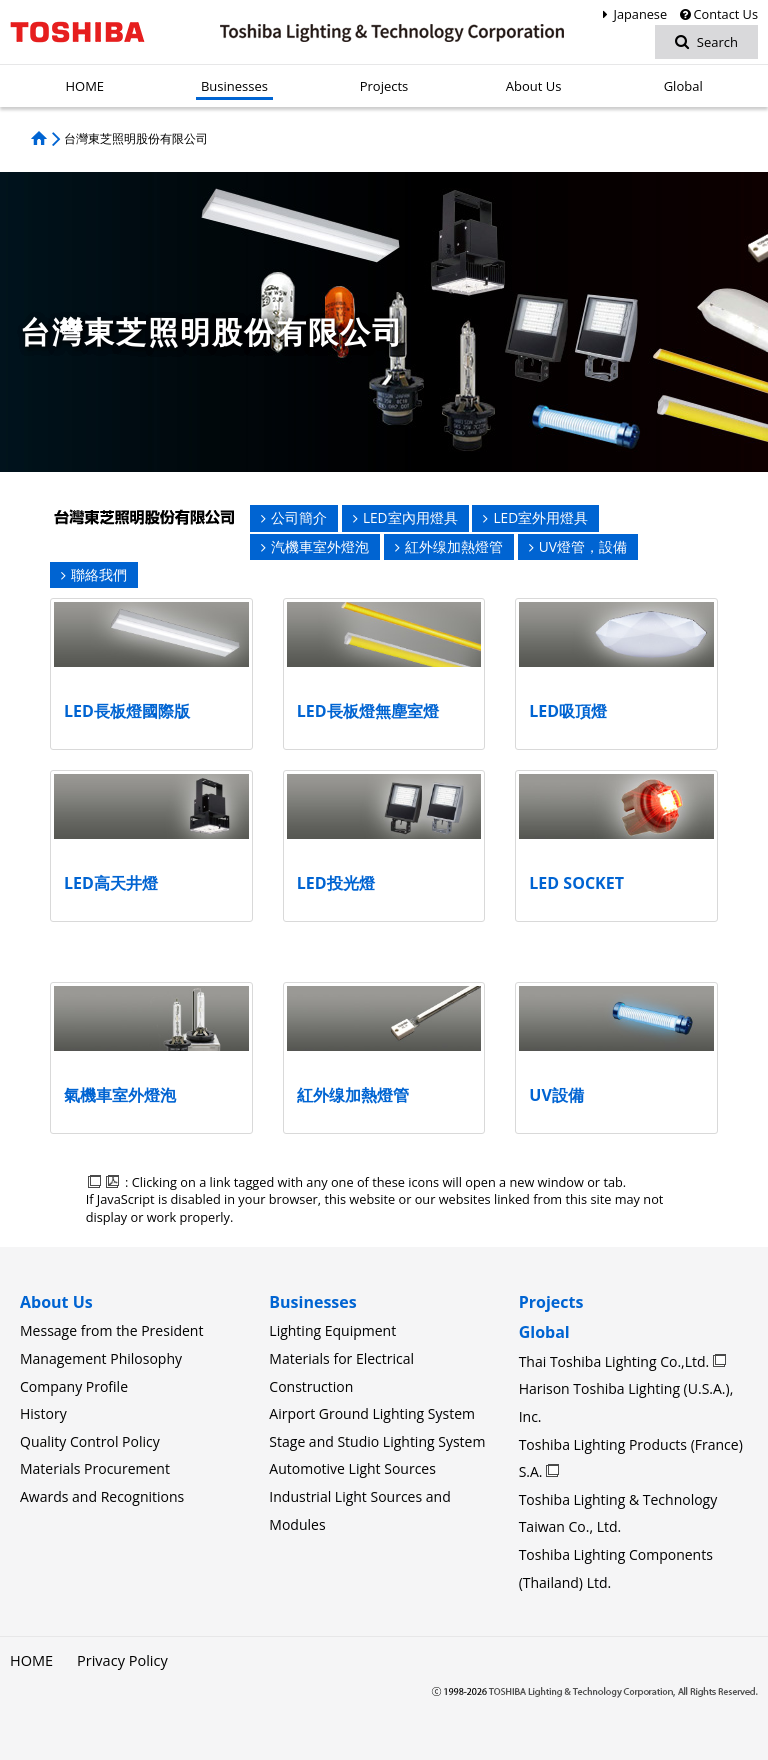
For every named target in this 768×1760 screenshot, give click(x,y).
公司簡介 (294, 517)
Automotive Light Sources (352, 1468)
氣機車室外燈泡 (120, 1095)
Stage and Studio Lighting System (377, 1441)
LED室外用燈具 (535, 517)
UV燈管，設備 (578, 546)
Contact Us (717, 14)
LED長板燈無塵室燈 (368, 711)
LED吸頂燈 (568, 711)
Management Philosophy (101, 1358)
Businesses (312, 1302)
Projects (551, 1302)
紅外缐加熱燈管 (449, 546)
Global (544, 1332)
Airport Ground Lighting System (372, 1413)
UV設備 (556, 1095)
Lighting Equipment (332, 1330)
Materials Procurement (95, 1468)
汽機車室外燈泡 (315, 546)
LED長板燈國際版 (127, 711)
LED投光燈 (336, 883)
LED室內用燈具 (405, 517)
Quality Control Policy (90, 1441)
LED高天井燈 (111, 883)
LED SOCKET (576, 883)
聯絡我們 (94, 574)
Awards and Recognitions (102, 1496)
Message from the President (111, 1330)
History (43, 1413)
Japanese (632, 14)
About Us (56, 1302)
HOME (31, 1660)
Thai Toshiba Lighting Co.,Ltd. (616, 1361)
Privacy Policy (119, 1660)
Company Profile (74, 1386)
